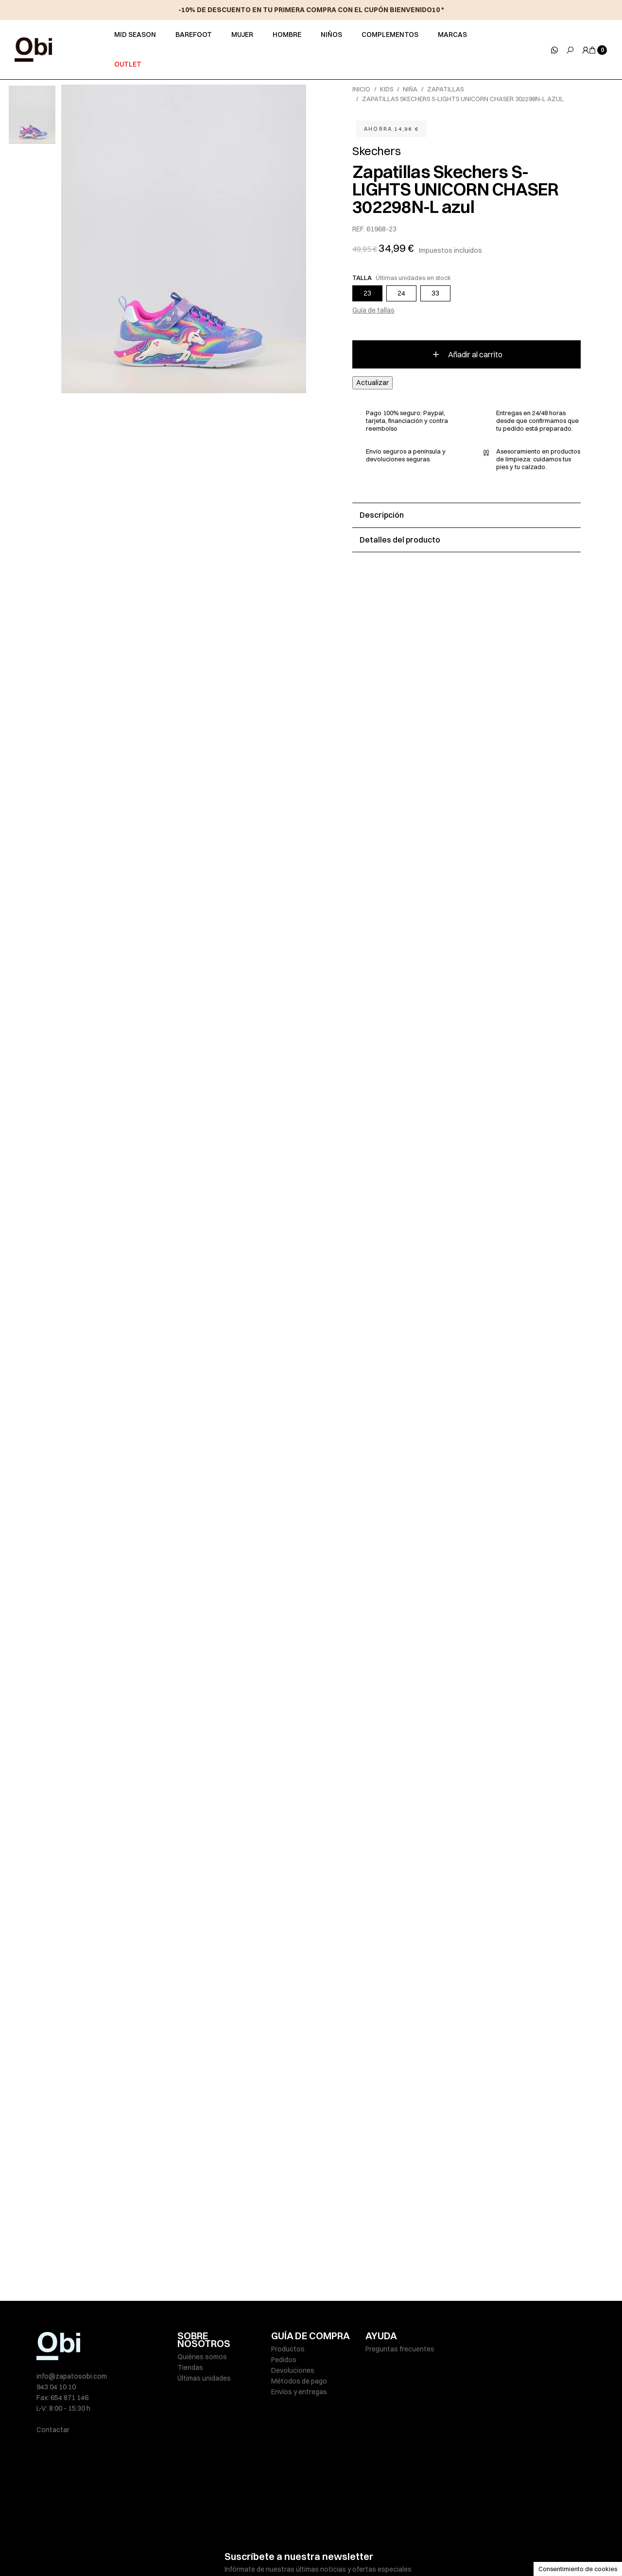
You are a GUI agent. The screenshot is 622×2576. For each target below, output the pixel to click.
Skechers (376, 150)
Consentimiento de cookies (577, 2569)
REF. (358, 229)
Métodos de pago (299, 2381)
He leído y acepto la (300, 2520)
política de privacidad (331, 2520)
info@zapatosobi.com (71, 2376)
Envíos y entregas (299, 2391)
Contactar (52, 2429)
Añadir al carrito (466, 354)
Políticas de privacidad (253, 2547)
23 (367, 293)
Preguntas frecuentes (399, 2349)
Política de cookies (325, 2547)
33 (435, 293)
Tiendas (190, 2367)
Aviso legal (194, 2547)
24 (401, 293)
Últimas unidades (204, 2378)
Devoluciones (292, 2370)
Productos (288, 2349)
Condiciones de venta (396, 2547)
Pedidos (283, 2359)
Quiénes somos (202, 2356)
